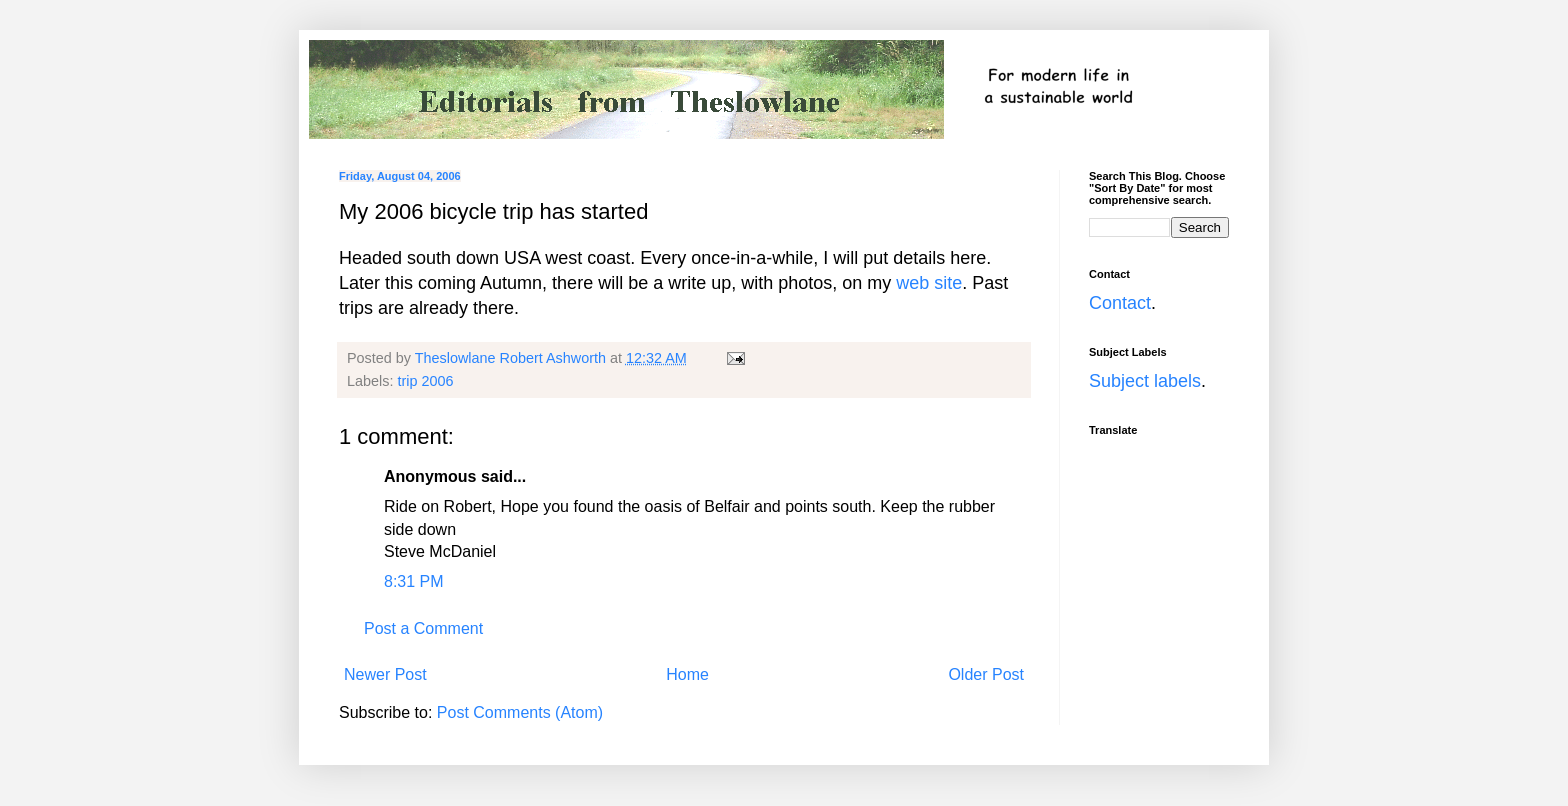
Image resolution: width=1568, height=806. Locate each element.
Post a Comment (423, 628)
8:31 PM (414, 581)
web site (929, 283)
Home (687, 674)
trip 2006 (425, 381)
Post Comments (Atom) (520, 712)
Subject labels (1145, 381)
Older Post (986, 674)
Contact (1120, 303)
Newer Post (385, 674)
